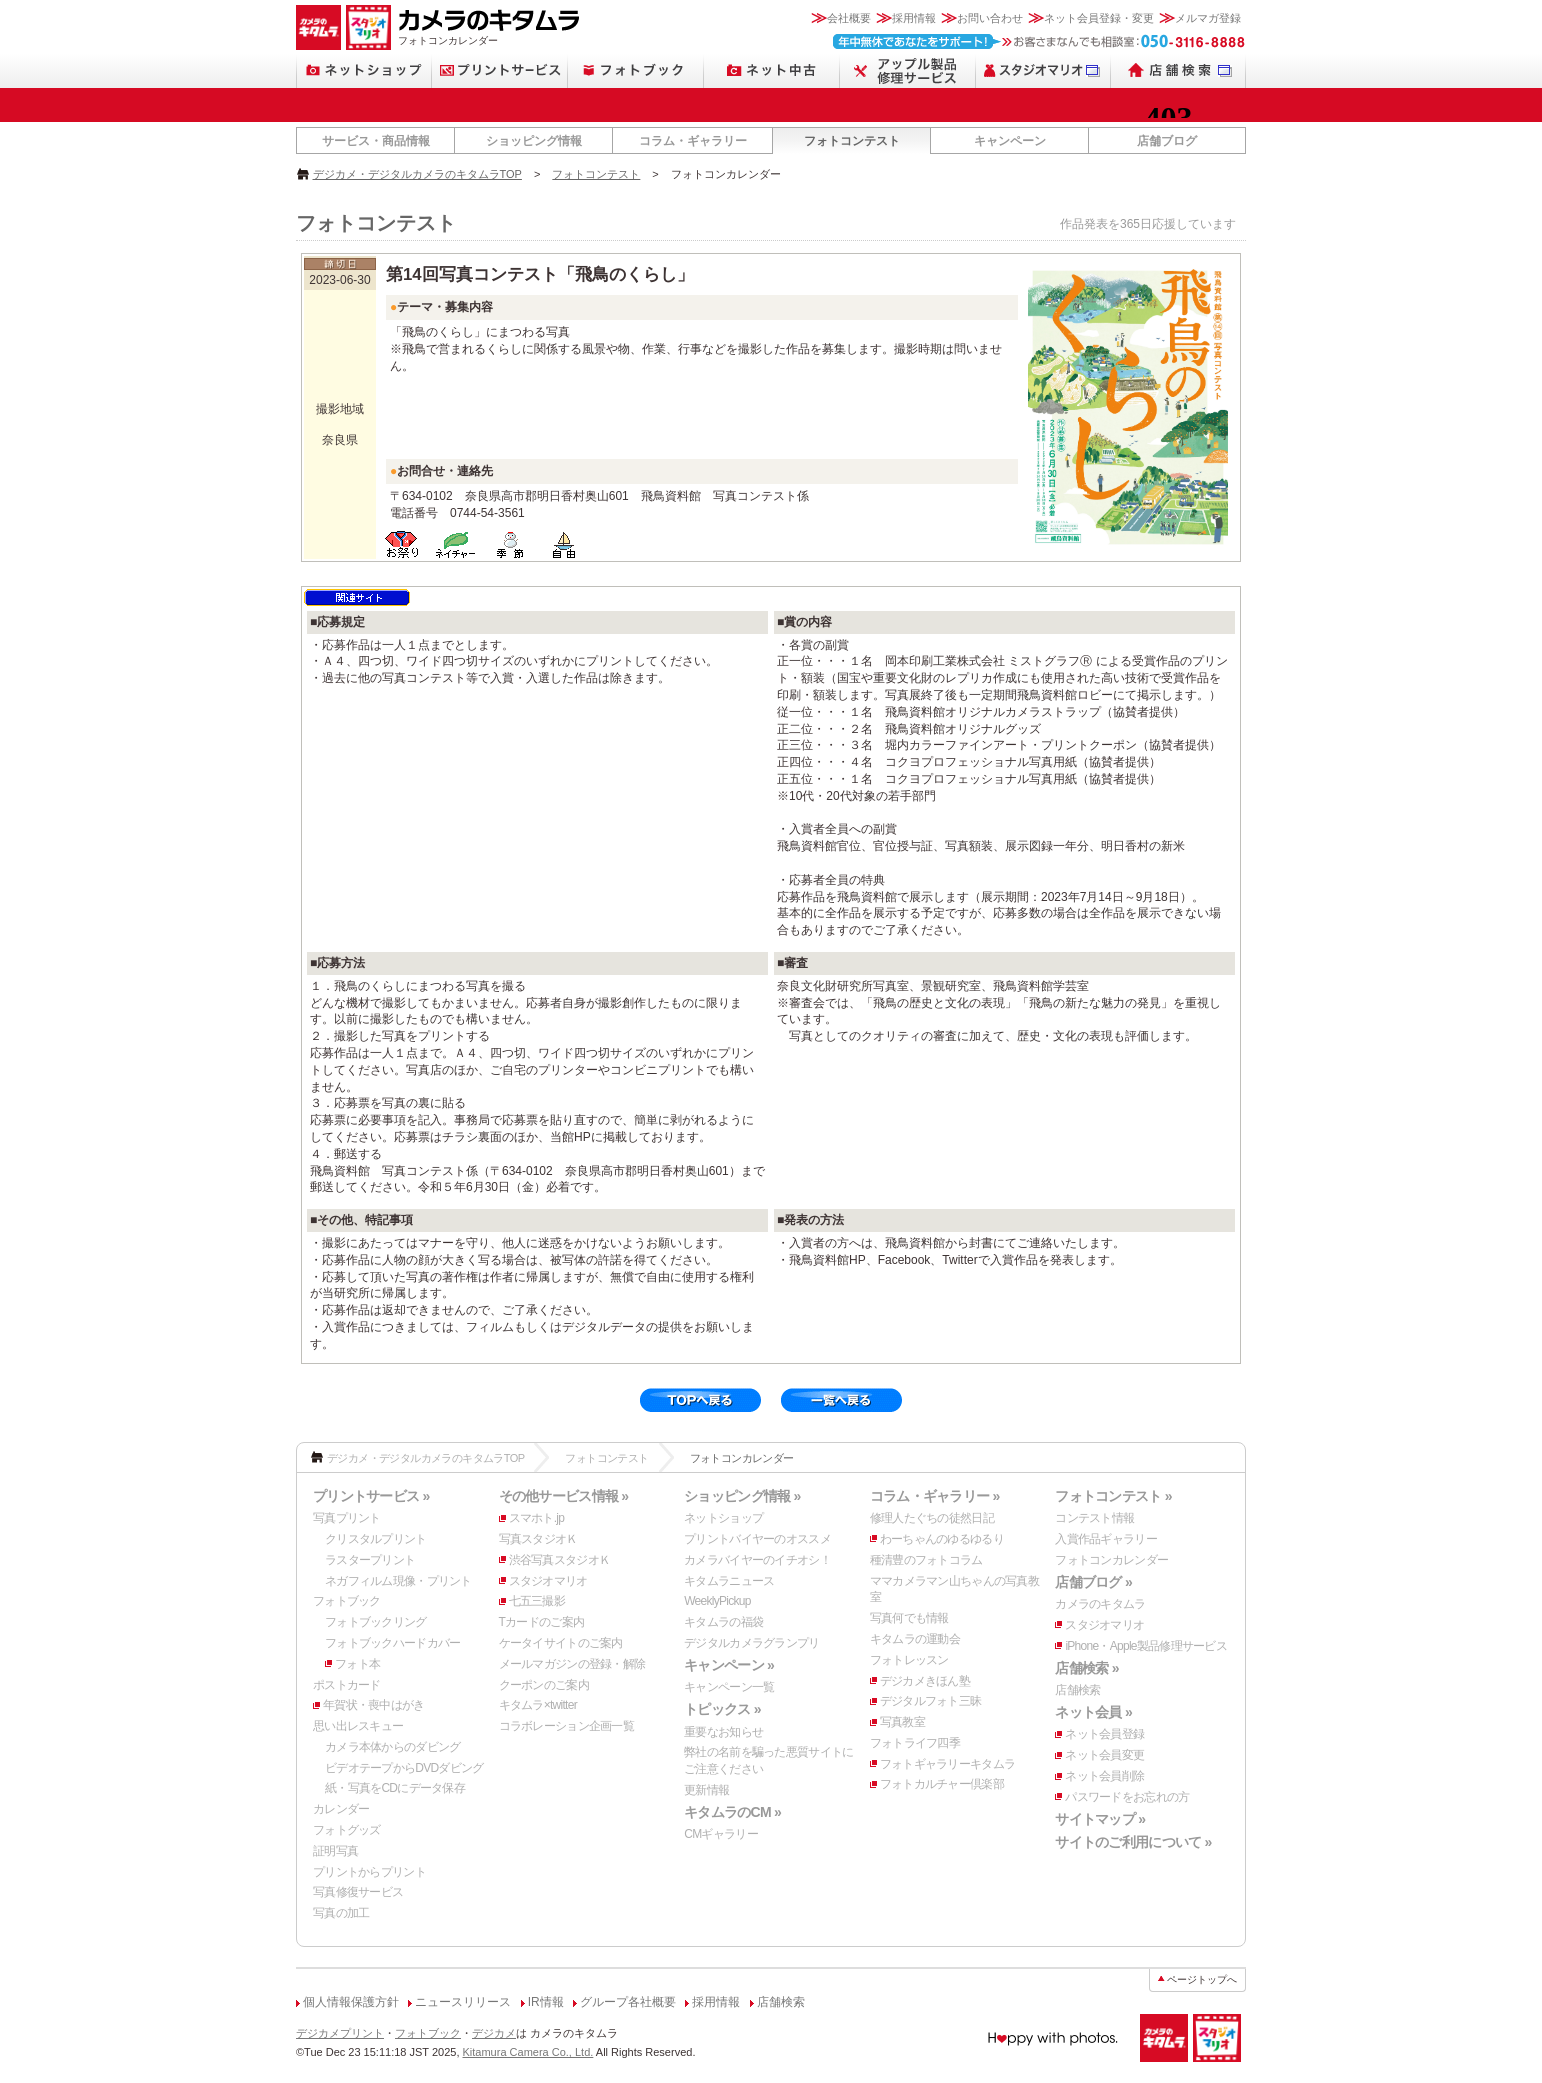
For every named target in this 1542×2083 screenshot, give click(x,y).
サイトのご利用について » (1133, 1842)
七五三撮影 (537, 1601)
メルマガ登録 (1208, 18)
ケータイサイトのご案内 (561, 1643)
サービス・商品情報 (376, 141)
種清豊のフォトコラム (926, 1560)
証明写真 (335, 1851)
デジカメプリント (340, 2033)
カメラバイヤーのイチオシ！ (757, 1560)
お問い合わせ (990, 18)
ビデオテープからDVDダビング (404, 1768)
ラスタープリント (370, 1560)
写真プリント (347, 1518)
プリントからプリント (369, 1872)
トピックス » (722, 1709)
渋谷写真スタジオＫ (560, 1560)
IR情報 (546, 2002)
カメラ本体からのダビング (392, 1747)
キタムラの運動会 (915, 1639)
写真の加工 (341, 1913)
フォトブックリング (376, 1622)
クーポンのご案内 (544, 1685)
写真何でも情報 (909, 1618)
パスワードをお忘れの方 (1127, 1797)
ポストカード (347, 1685)
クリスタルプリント (376, 1539)
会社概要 (849, 18)
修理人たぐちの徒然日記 (932, 1518)
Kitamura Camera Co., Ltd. (528, 2052)
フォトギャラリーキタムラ (947, 1764)
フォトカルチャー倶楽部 (942, 1784)
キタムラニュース (729, 1581)
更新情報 (706, 1790)
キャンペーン (1010, 141)
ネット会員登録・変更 (1099, 18)
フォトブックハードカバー (392, 1643)
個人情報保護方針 (351, 2002)
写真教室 (902, 1722)
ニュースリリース (463, 2002)
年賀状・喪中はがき (374, 1705)
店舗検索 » (1086, 1668)
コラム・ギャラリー (693, 141)
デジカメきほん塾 (925, 1681)
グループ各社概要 (628, 2002)
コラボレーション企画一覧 (566, 1726)
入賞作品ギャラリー (1106, 1539)
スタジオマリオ (548, 1581)
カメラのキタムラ (1100, 1604)
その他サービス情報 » (564, 1496)
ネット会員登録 (1104, 1734)
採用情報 (914, 18)
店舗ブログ (1167, 141)
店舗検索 (1077, 1690)
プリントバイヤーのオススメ (757, 1539)
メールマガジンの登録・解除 (572, 1664)
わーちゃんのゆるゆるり (942, 1539)
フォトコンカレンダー (1111, 1560)
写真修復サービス (358, 1892)
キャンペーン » (729, 1665)
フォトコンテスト (852, 141)
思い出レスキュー (358, 1726)
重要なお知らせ (723, 1732)
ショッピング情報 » (742, 1496)
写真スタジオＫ (538, 1539)
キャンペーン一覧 (729, 1687)
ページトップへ (1202, 1979)
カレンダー (341, 1809)
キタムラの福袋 (723, 1622)
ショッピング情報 (534, 141)
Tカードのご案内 (542, 1622)
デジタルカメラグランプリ (751, 1643)
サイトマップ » (1100, 1819)
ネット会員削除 (1104, 1776)
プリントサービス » (371, 1496)
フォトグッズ (347, 1830)
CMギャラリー (721, 1834)
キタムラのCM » (732, 1812)
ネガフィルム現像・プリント (398, 1581)
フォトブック (347, 1601)
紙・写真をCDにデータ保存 (395, 1788)
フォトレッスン (909, 1660)
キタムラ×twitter (538, 1705)
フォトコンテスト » (1113, 1496)
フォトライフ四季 (915, 1743)
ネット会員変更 (1104, 1755)
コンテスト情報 (1094, 1518)
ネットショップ (723, 1518)
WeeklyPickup (717, 1601)
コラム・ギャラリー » (935, 1496)
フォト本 (357, 1664)
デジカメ (494, 2033)
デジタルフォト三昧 (931, 1701)
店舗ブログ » (1093, 1582)
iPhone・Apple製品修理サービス (1146, 1646)
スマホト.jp (537, 1518)
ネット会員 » (1093, 1712)
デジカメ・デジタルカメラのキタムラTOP (417, 174)
